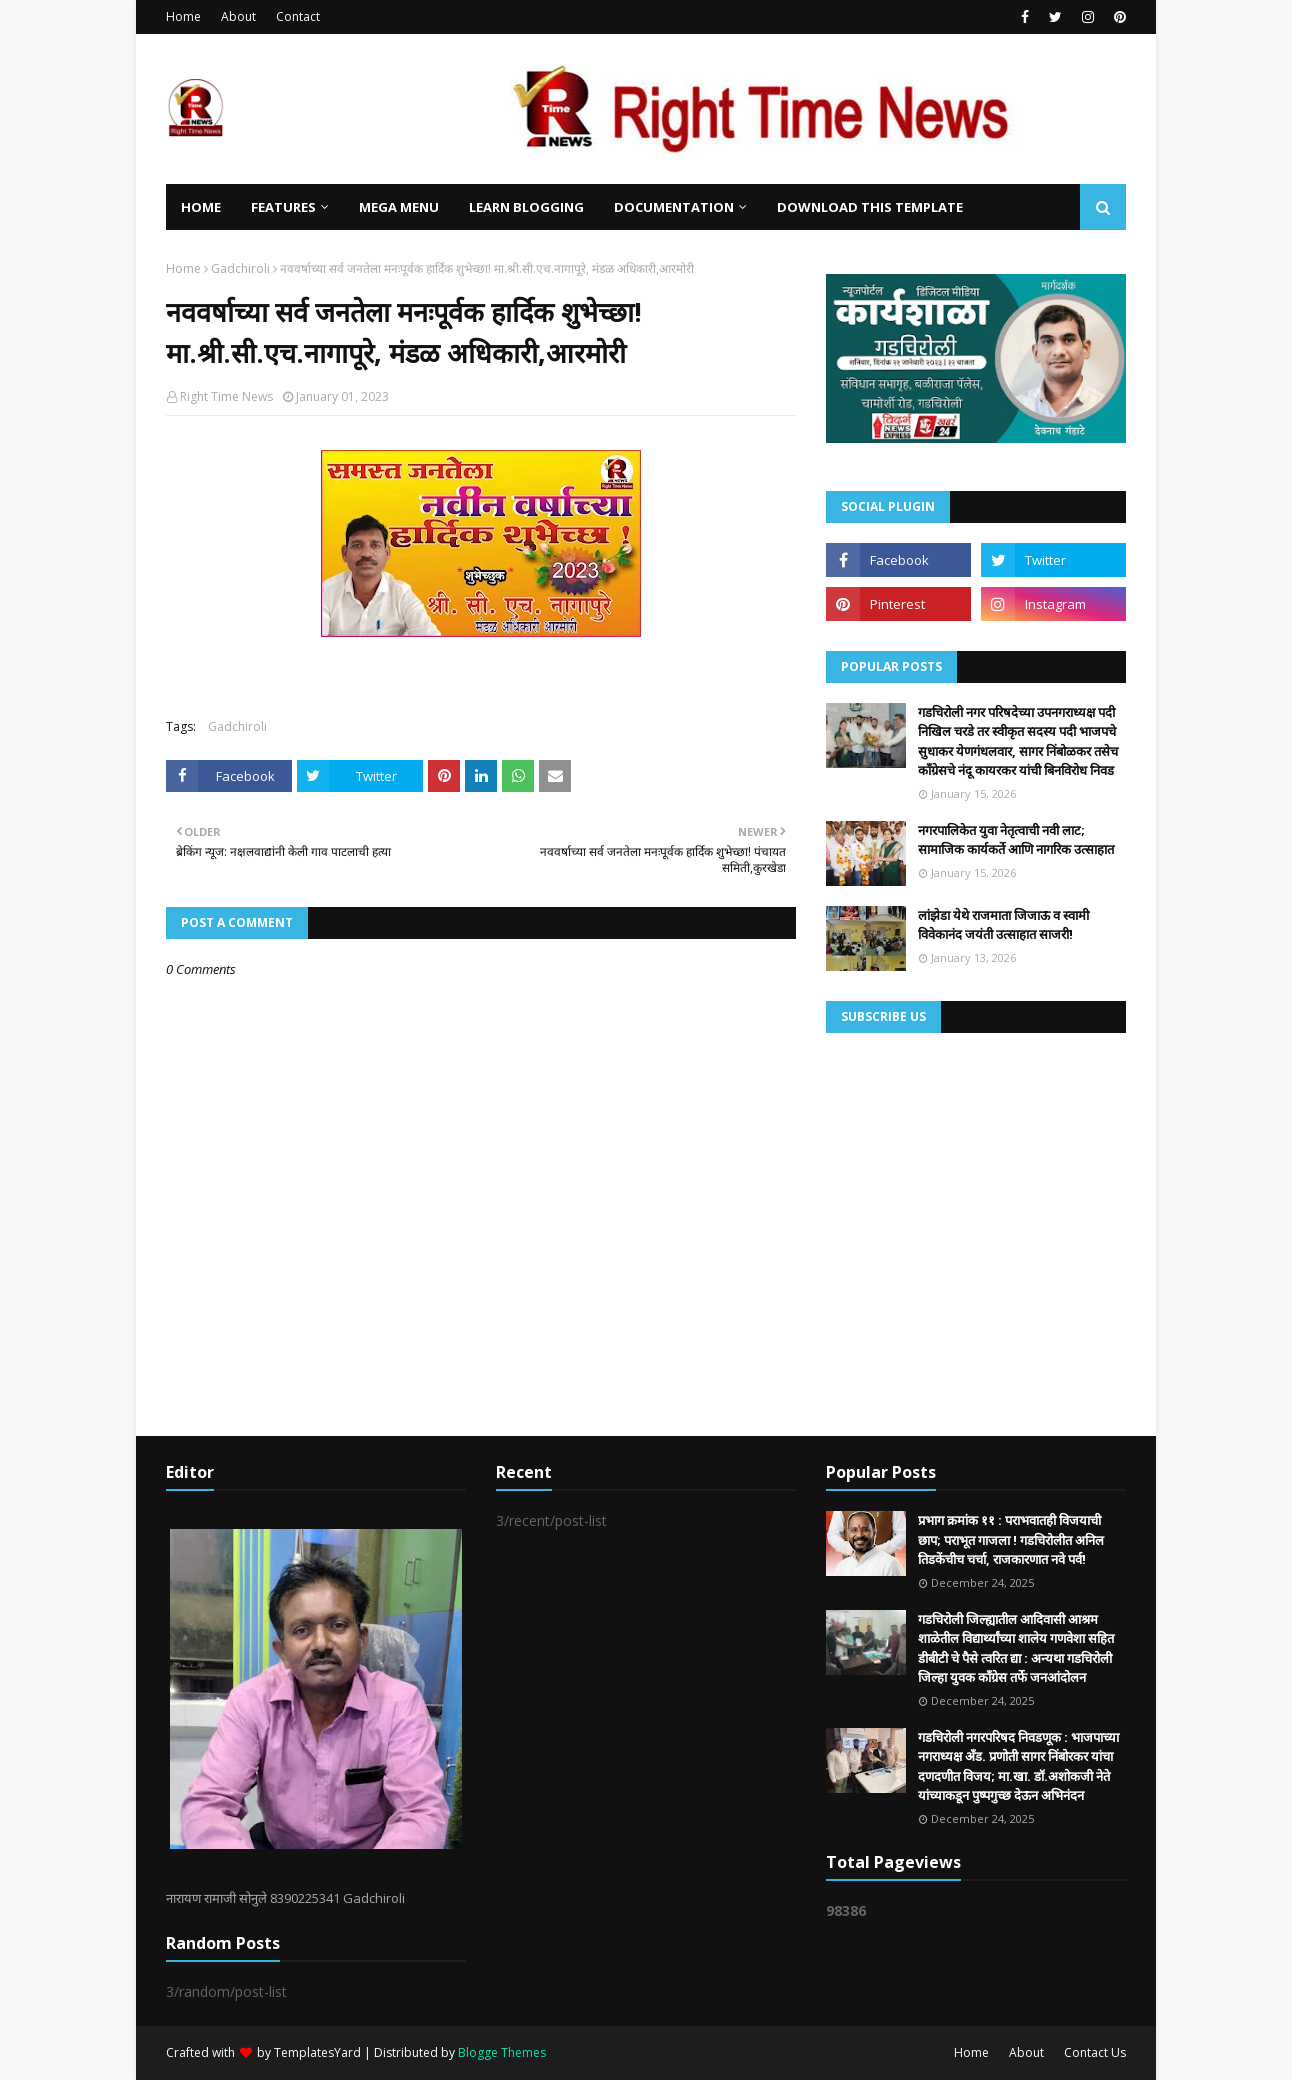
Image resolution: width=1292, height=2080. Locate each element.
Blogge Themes (502, 2052)
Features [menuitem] (283, 207)
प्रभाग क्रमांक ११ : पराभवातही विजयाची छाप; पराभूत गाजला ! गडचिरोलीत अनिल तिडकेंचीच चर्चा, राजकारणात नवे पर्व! (1011, 1539)
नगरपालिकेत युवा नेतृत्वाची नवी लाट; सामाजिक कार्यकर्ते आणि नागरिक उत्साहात (1016, 840)
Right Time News (226, 396)
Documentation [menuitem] (674, 207)
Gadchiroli (240, 268)
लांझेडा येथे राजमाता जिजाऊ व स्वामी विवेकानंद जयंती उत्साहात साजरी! (1003, 925)
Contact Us (1095, 2052)
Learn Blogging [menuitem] (526, 207)
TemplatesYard (317, 2052)
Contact (298, 16)
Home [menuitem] (201, 207)
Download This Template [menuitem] (870, 207)
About (238, 16)
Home (183, 16)
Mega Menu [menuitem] (399, 207)
